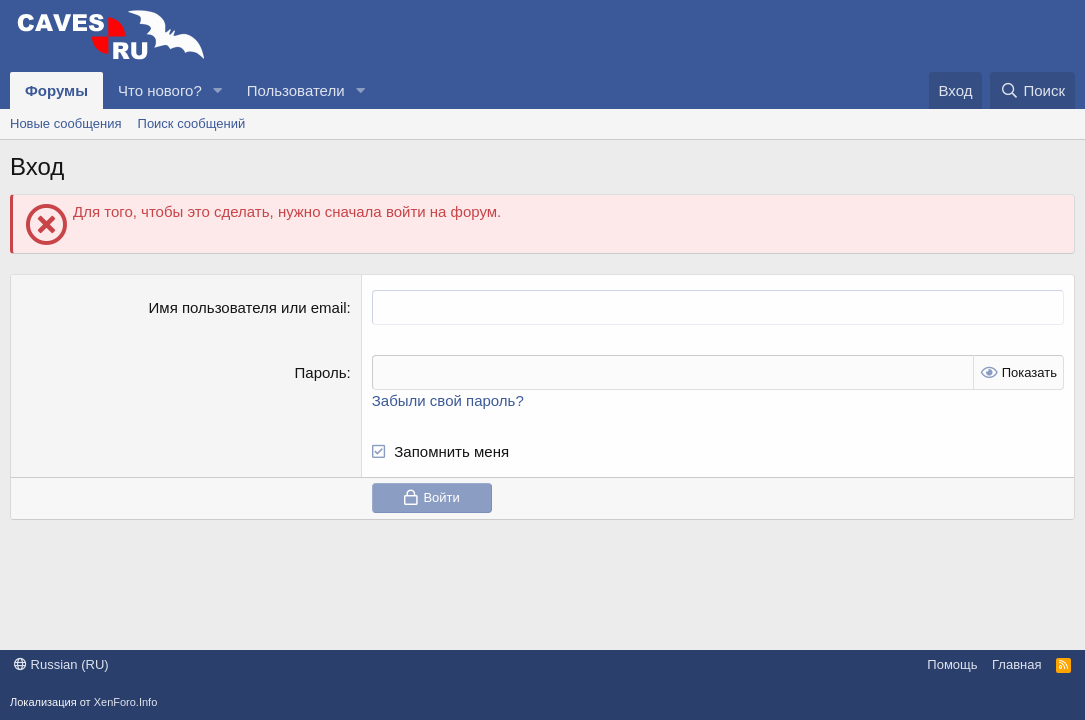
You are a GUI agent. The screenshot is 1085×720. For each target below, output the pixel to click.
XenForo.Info (126, 702)
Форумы (56, 90)
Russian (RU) (61, 664)
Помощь (952, 664)
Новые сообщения (66, 123)
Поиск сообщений (192, 123)
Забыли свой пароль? (448, 400)
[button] (218, 90)
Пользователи (296, 90)
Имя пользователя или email (248, 307)
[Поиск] (1032, 90)
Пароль (321, 372)
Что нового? (160, 90)
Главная (1016, 664)
